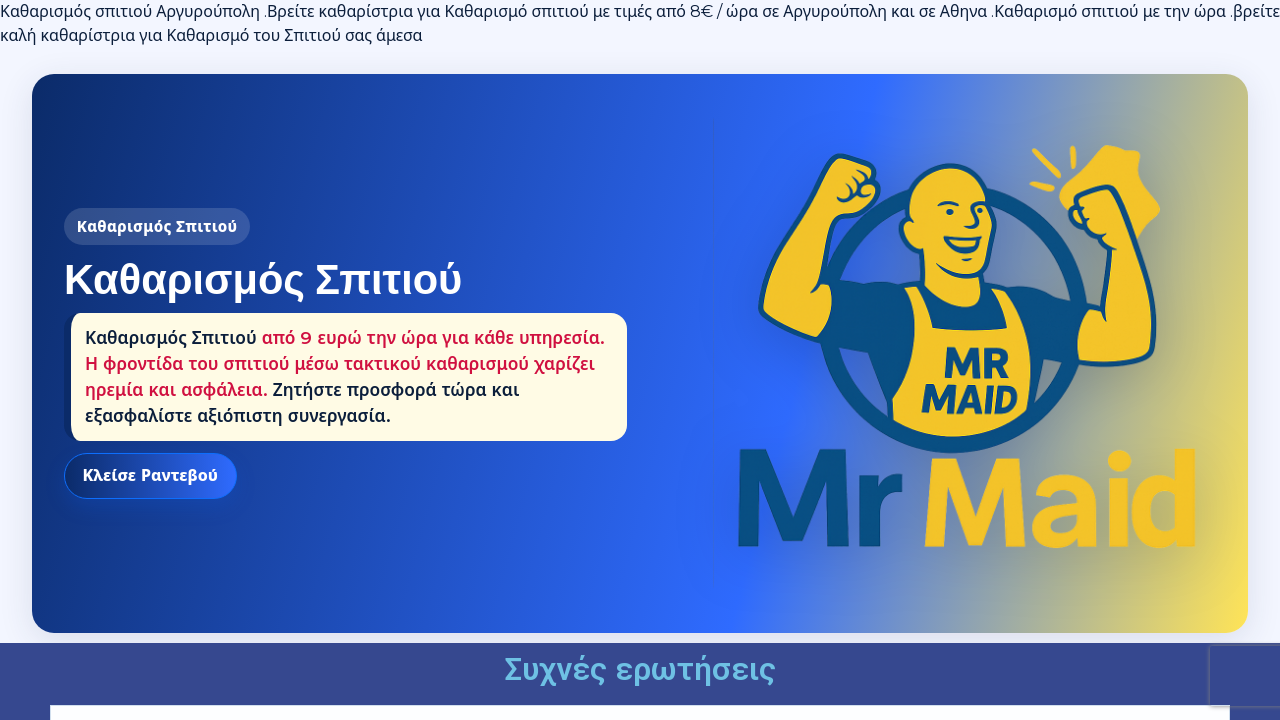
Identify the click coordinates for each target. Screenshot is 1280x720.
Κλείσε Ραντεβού (150, 475)
